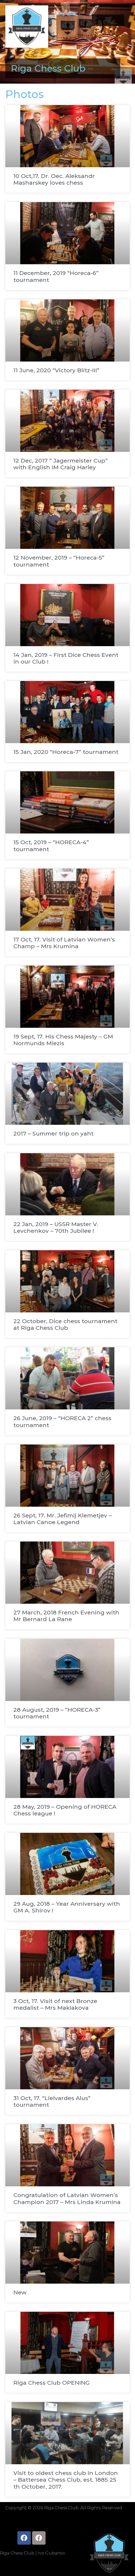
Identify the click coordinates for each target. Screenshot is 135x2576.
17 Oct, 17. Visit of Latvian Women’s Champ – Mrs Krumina (64, 943)
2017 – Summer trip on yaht (53, 1133)
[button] (107, 18)
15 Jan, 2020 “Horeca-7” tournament (65, 752)
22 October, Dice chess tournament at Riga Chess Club (65, 1324)
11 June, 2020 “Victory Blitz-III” (56, 370)
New (20, 2292)
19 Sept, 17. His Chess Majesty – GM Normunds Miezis (63, 1040)
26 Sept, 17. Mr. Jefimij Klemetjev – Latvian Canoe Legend (62, 1518)
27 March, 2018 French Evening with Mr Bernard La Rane (66, 1615)
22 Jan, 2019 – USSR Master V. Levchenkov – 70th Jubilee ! (55, 1227)
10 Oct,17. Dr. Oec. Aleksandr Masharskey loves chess (54, 179)
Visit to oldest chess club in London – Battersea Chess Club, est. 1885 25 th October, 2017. (65, 2480)
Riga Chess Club (48, 68)
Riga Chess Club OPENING (51, 2382)
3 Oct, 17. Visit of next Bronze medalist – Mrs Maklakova (55, 2004)
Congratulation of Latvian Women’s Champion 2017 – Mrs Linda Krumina (67, 2198)
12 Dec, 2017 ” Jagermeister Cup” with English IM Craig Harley (60, 464)
